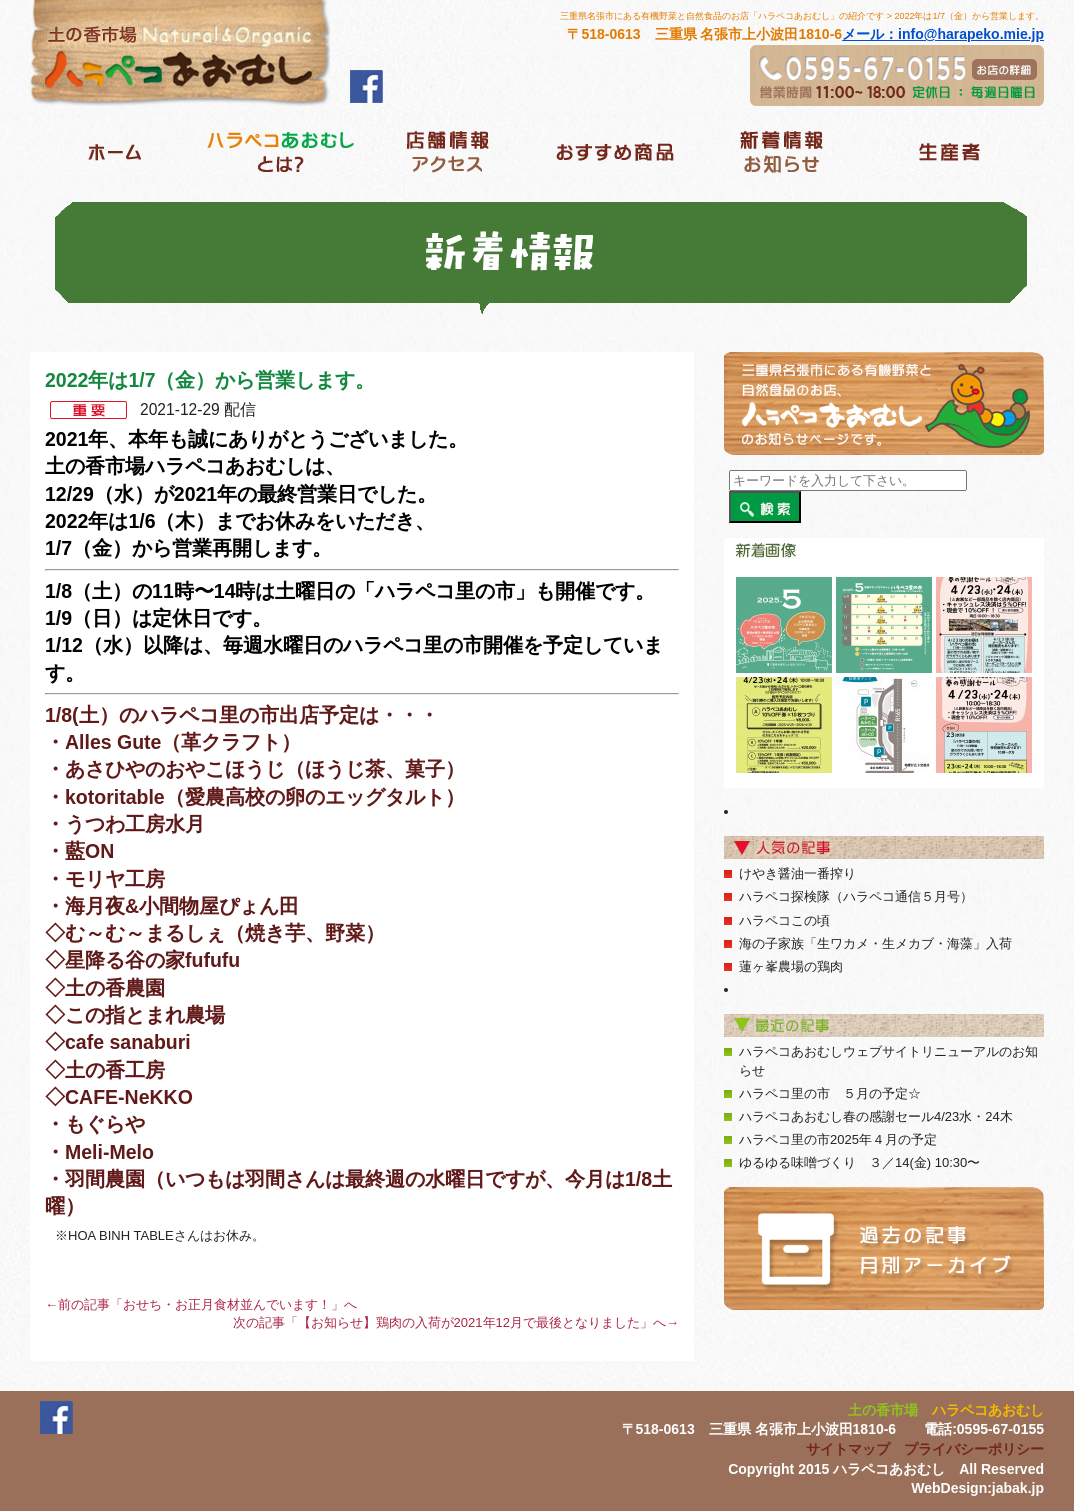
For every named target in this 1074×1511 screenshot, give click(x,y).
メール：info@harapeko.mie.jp (943, 34)
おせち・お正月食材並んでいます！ (227, 1304)
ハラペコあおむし (988, 1410)
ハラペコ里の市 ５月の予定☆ (830, 1093)
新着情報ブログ (781, 151)
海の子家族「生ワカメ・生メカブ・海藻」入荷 (875, 943)
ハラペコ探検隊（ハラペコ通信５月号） (856, 896)
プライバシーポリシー (974, 1449)
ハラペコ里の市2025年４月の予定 (838, 1139)
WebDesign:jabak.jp (977, 1488)
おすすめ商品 (614, 151)
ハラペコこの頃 (784, 920)
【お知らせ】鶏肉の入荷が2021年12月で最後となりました (469, 1322)
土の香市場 (883, 1410)
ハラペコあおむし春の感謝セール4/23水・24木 (876, 1116)
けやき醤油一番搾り (797, 873)
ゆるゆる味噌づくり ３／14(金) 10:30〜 (859, 1162)
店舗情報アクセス (447, 151)
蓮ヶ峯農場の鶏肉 (791, 966)
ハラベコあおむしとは (280, 151)
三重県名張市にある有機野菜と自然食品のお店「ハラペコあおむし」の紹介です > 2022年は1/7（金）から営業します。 (802, 16)
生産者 (948, 151)
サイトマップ (848, 1449)
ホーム (113, 151)
